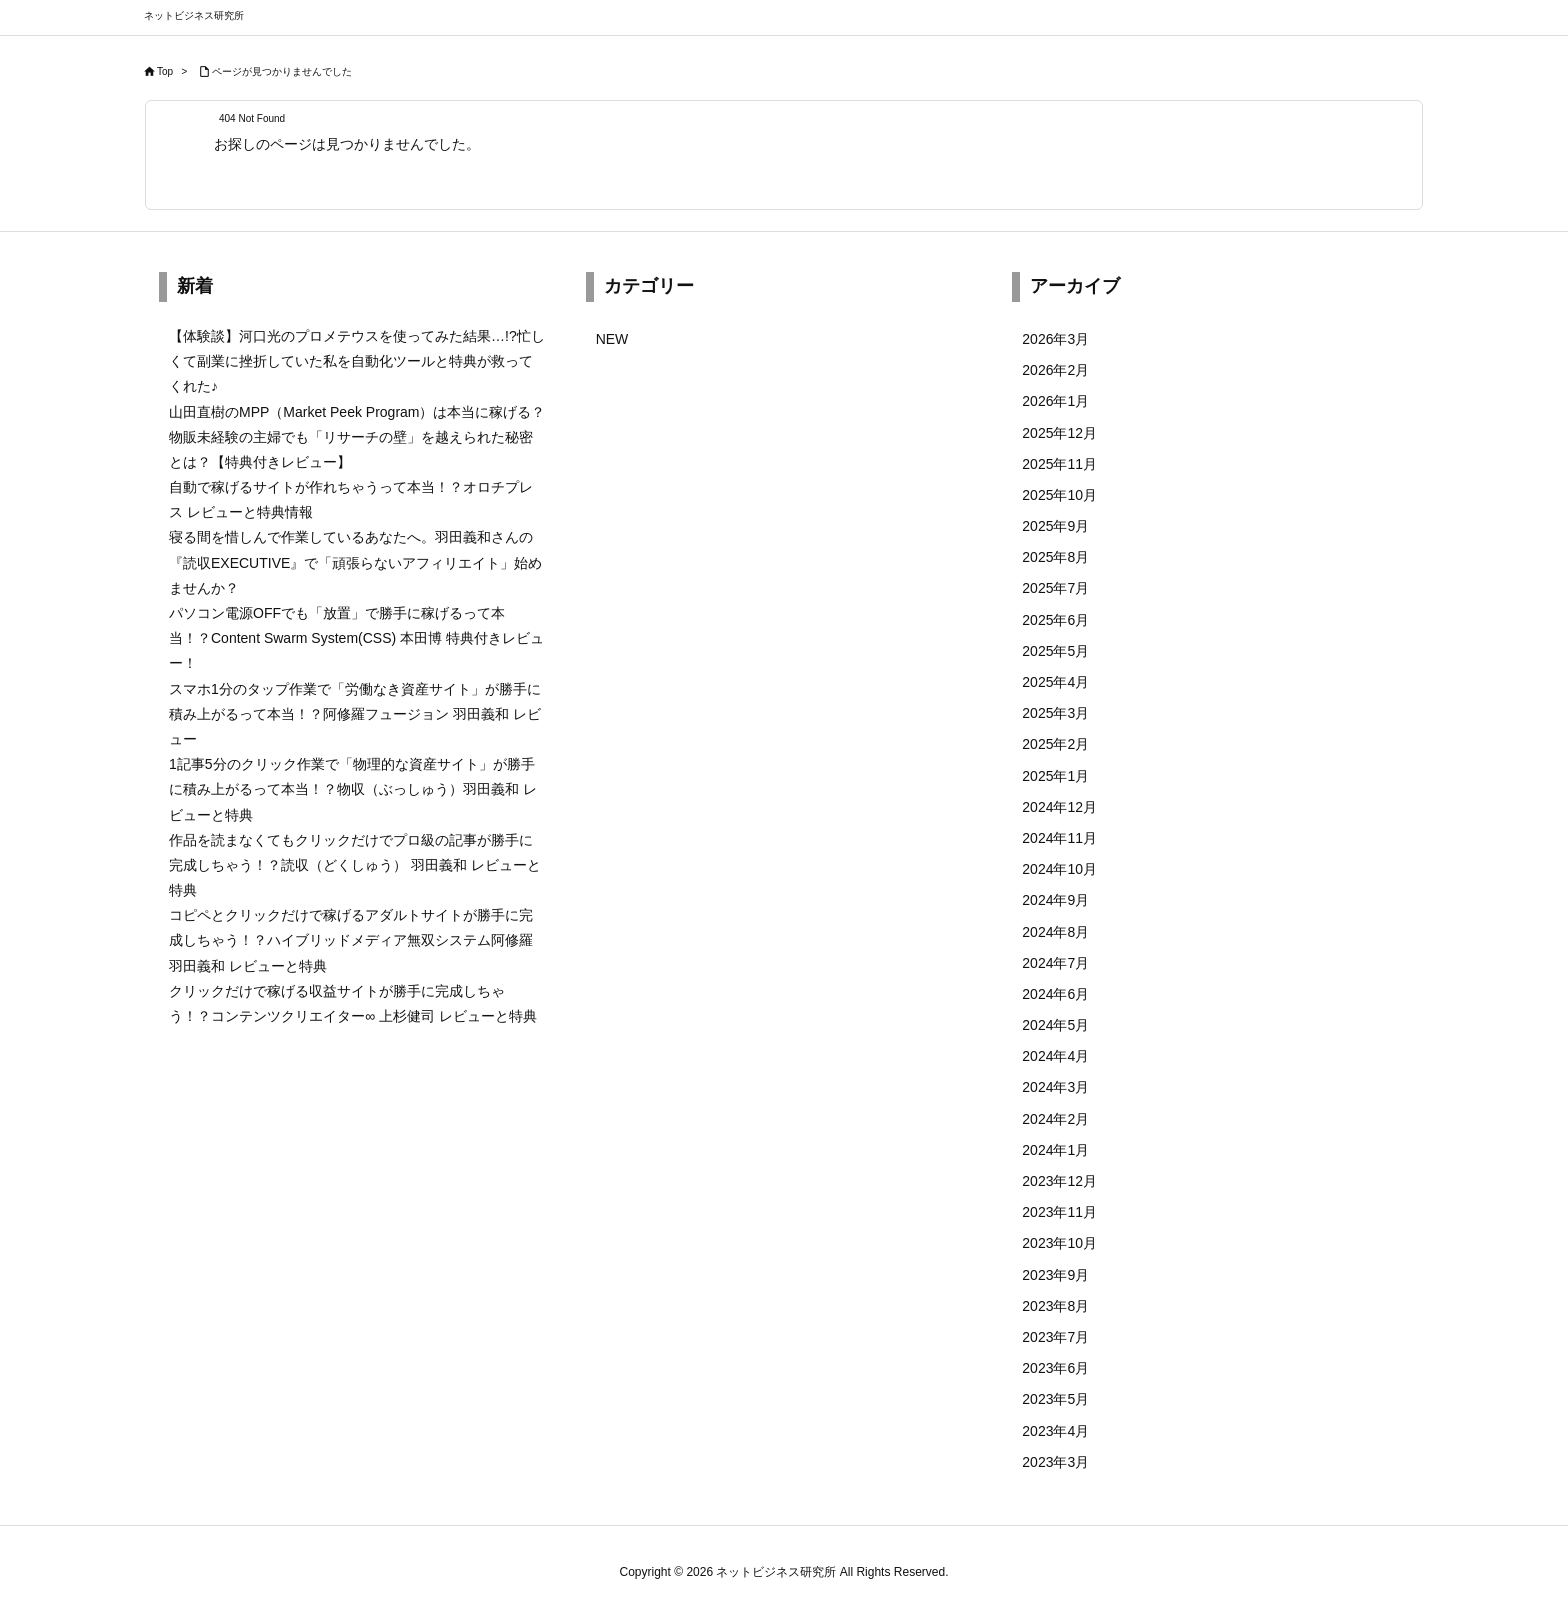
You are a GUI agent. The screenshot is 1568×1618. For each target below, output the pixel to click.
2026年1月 (1055, 401)
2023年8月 (1055, 1306)
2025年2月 (1055, 744)
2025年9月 (1055, 526)
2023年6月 (1055, 1368)
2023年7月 (1055, 1337)
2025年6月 (1055, 620)
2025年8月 (1055, 557)
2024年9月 (1055, 900)
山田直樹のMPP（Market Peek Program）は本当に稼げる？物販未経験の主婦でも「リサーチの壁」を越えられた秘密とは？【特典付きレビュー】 (357, 437)
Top (165, 71)
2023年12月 (1059, 1181)
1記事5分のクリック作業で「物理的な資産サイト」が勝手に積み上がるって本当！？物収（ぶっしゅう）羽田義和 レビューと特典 (353, 789)
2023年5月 (1055, 1399)
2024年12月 (1059, 807)
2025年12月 (1059, 433)
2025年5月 (1055, 651)
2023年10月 (1059, 1243)
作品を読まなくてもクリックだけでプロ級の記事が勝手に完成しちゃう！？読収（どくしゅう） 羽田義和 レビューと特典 (355, 865)
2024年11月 (1059, 838)
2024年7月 (1055, 963)
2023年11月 (1059, 1212)
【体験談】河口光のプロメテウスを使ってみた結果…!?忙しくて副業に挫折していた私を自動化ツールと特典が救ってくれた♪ (357, 361)
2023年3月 (1055, 1462)
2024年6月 (1055, 994)
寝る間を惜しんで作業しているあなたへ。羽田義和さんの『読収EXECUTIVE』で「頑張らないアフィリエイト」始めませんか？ (355, 562)
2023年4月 (1055, 1431)
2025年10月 (1059, 495)
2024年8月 (1055, 932)
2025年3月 (1055, 713)
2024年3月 (1055, 1087)
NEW (612, 339)
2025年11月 (1059, 464)
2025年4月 (1055, 682)
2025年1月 (1055, 776)
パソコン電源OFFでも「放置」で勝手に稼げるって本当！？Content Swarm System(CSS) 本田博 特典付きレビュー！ (356, 638)
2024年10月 (1059, 869)
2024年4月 (1055, 1056)
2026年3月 (1055, 339)
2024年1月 (1055, 1150)
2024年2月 (1055, 1119)
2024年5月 (1055, 1025)
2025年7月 (1055, 588)
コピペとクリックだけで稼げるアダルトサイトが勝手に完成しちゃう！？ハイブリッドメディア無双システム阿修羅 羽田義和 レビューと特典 (351, 940)
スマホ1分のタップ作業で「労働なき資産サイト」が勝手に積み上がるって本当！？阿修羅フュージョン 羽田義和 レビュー (355, 714)
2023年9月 (1055, 1275)
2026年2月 (1055, 370)
